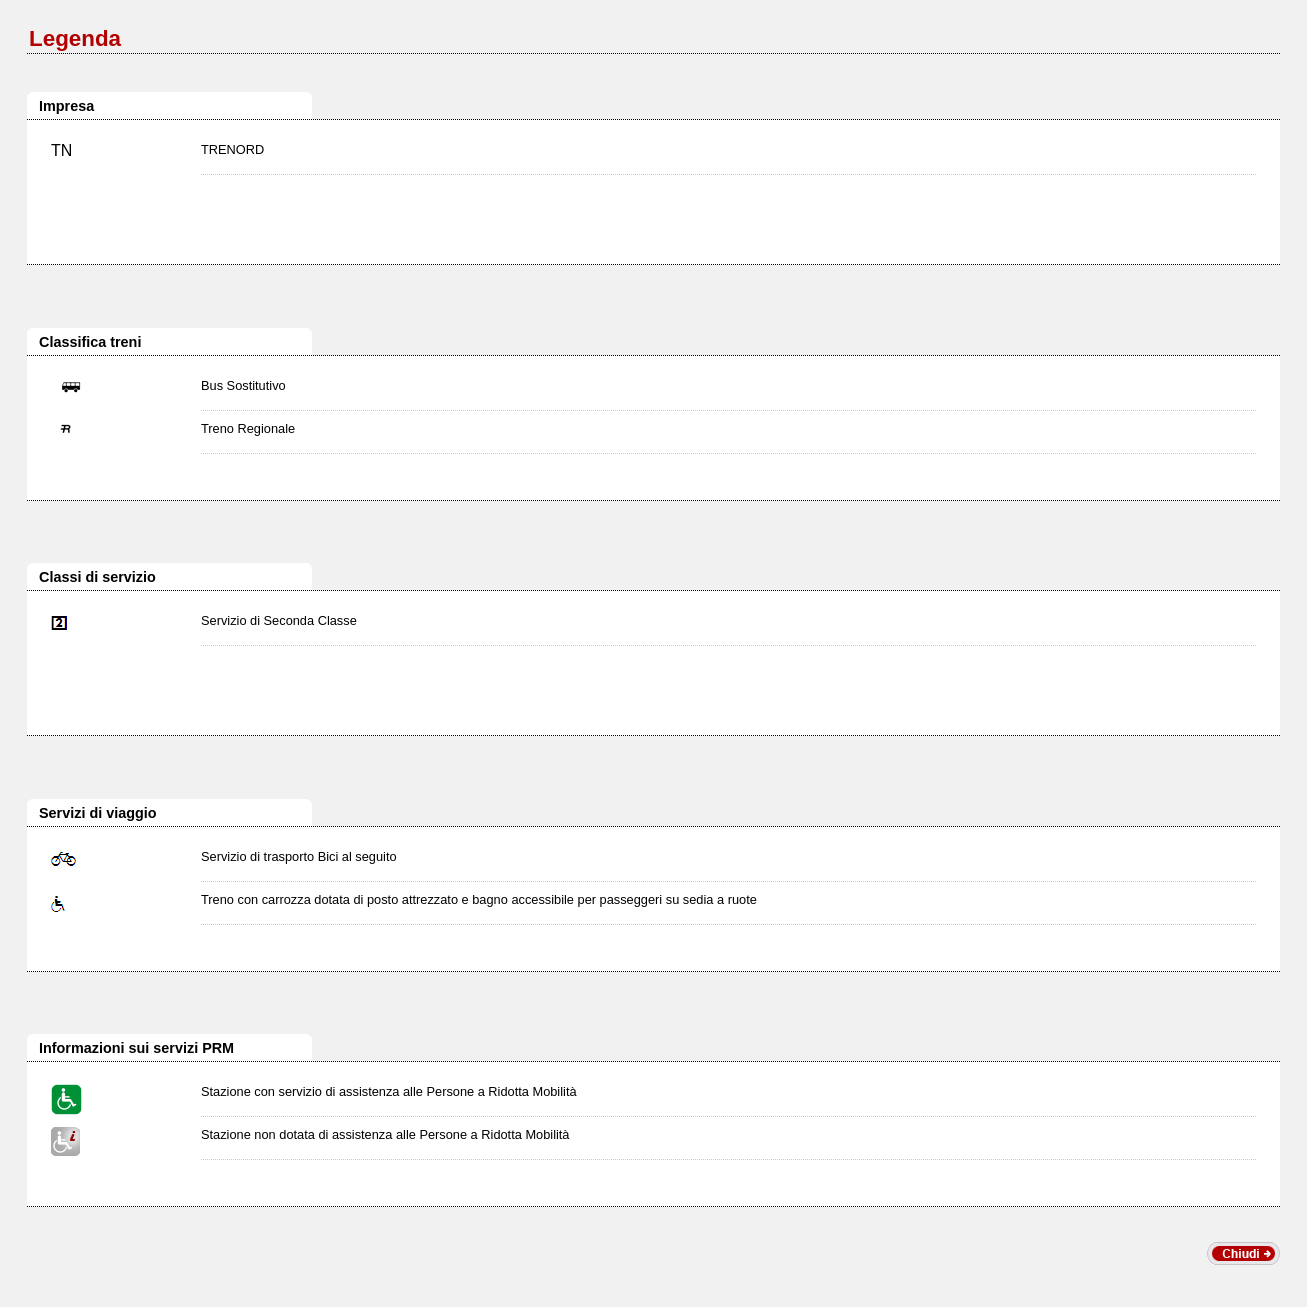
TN (61, 150)
